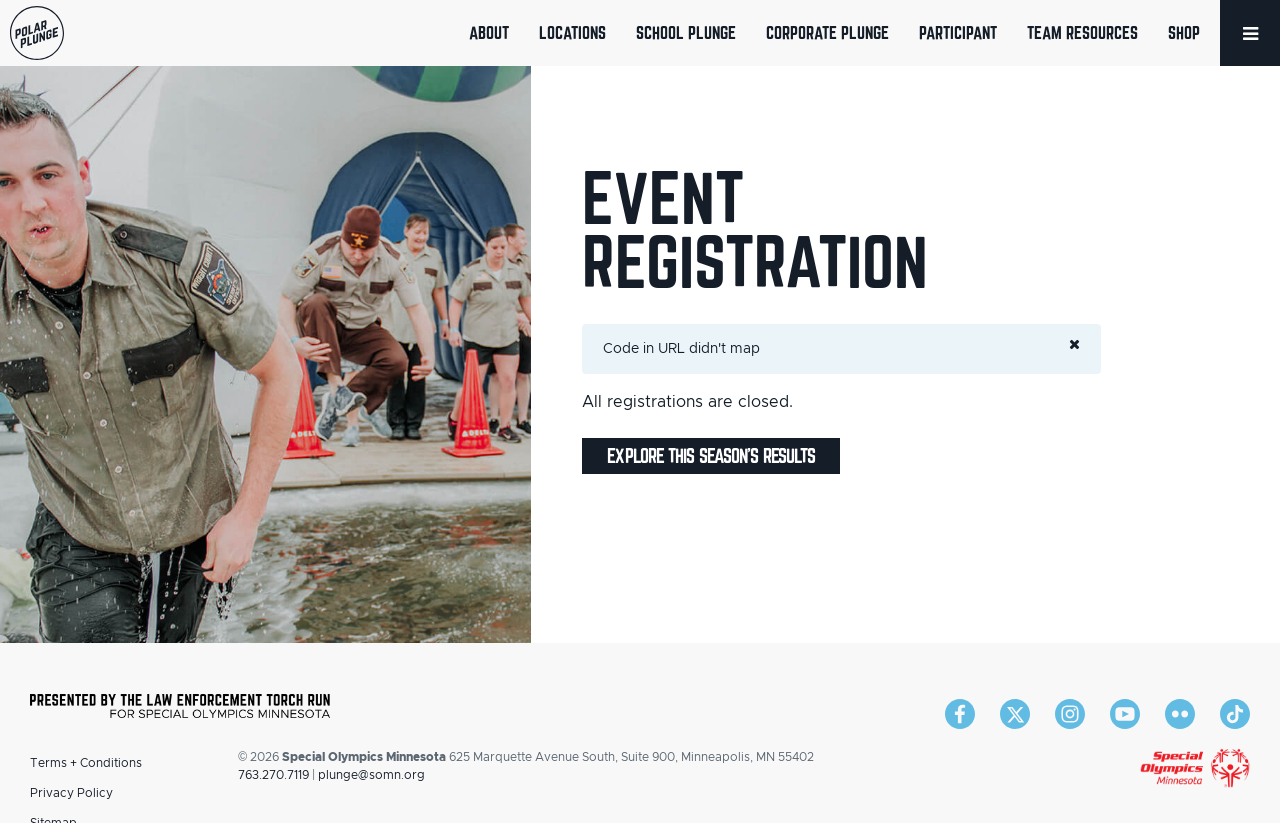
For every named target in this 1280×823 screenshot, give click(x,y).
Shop (1184, 32)
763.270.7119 (273, 775)
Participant (958, 32)
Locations (572, 32)
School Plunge (686, 32)
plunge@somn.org (371, 775)
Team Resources (1082, 32)
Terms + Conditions (86, 763)
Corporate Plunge (827, 32)
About (489, 32)
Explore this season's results (711, 456)
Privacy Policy (71, 793)
